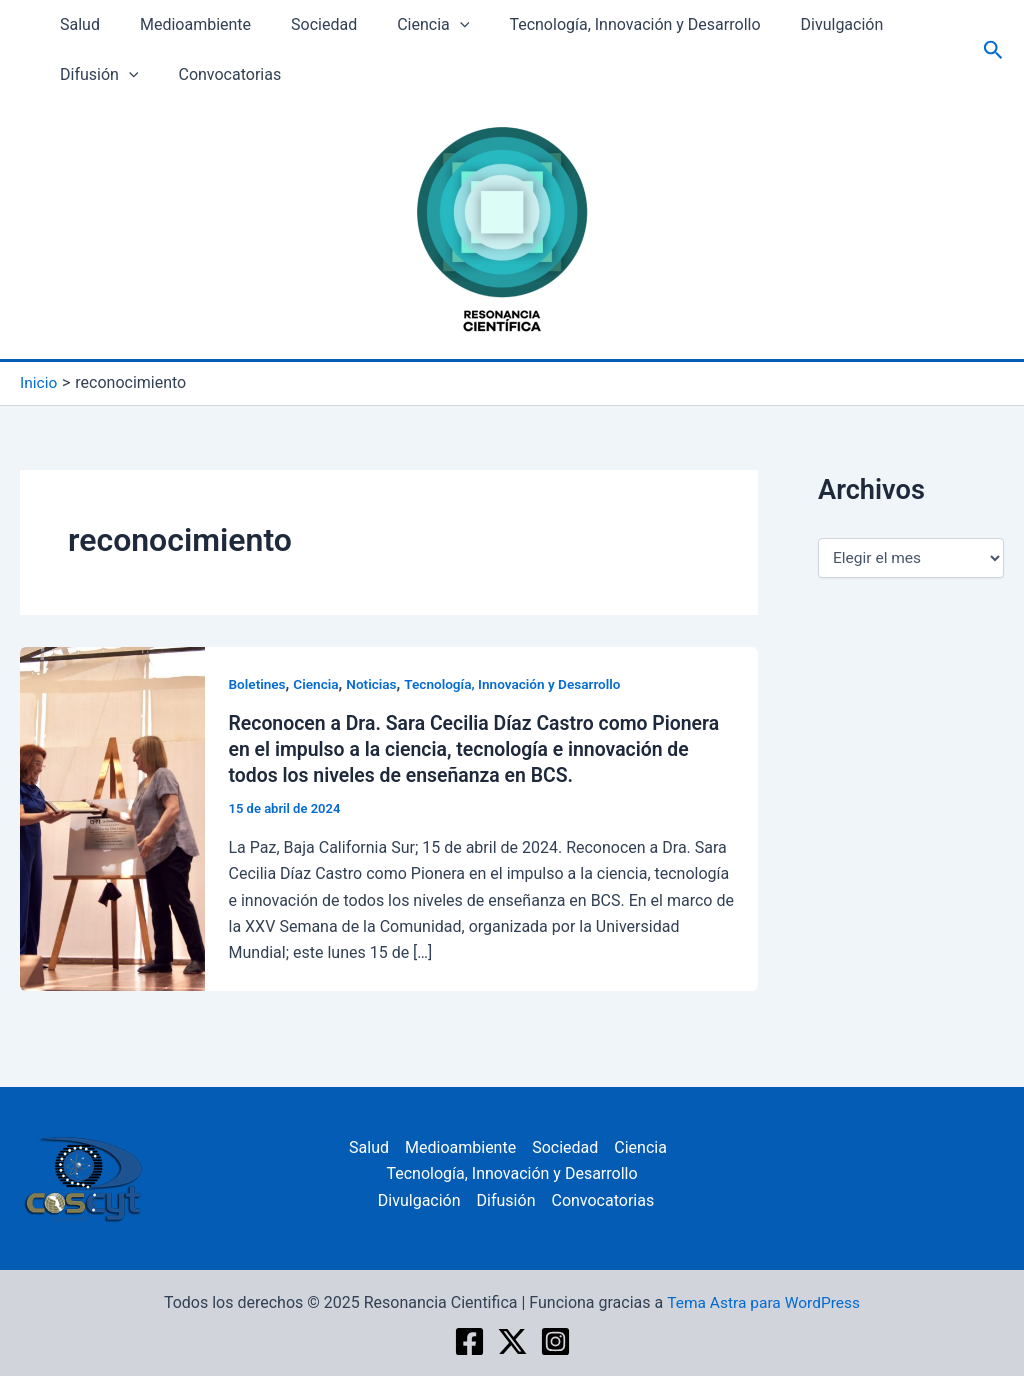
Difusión (95, 75)
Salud (76, 24)
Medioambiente (183, 24)
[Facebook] (469, 1340)
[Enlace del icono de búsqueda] (993, 50)
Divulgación (798, 24)
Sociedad (304, 24)
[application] (432, 25)
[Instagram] (555, 1340)
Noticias (375, 683)
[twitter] (512, 1340)
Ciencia (405, 25)
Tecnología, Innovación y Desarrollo (598, 24)
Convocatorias (217, 74)
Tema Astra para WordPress (763, 1301)
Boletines (258, 683)
